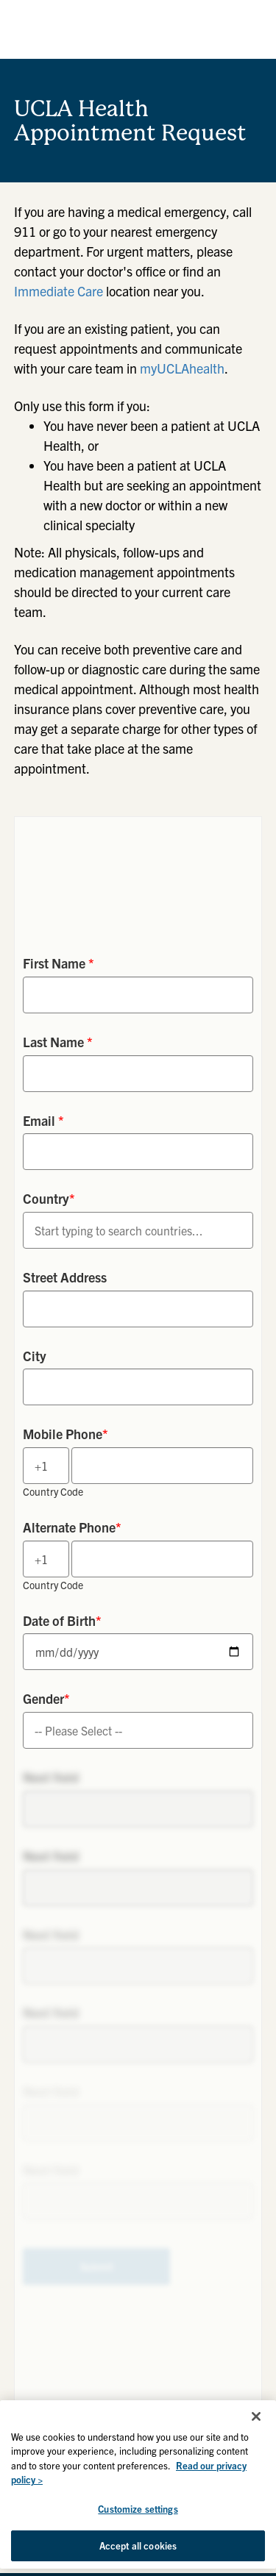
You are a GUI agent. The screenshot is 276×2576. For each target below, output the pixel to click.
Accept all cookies (138, 2545)
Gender (46, 1698)
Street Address (65, 1277)
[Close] (256, 2416)
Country (49, 1198)
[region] (138, 2484)
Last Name (58, 1041)
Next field (51, 1777)
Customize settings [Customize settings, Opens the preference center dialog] (137, 2508)
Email (43, 1120)
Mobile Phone (65, 1433)
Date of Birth (62, 1620)
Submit (96, 2266)
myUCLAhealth (182, 368)
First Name (58, 963)
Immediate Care (58, 290)
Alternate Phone (72, 1527)
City (34, 1355)
